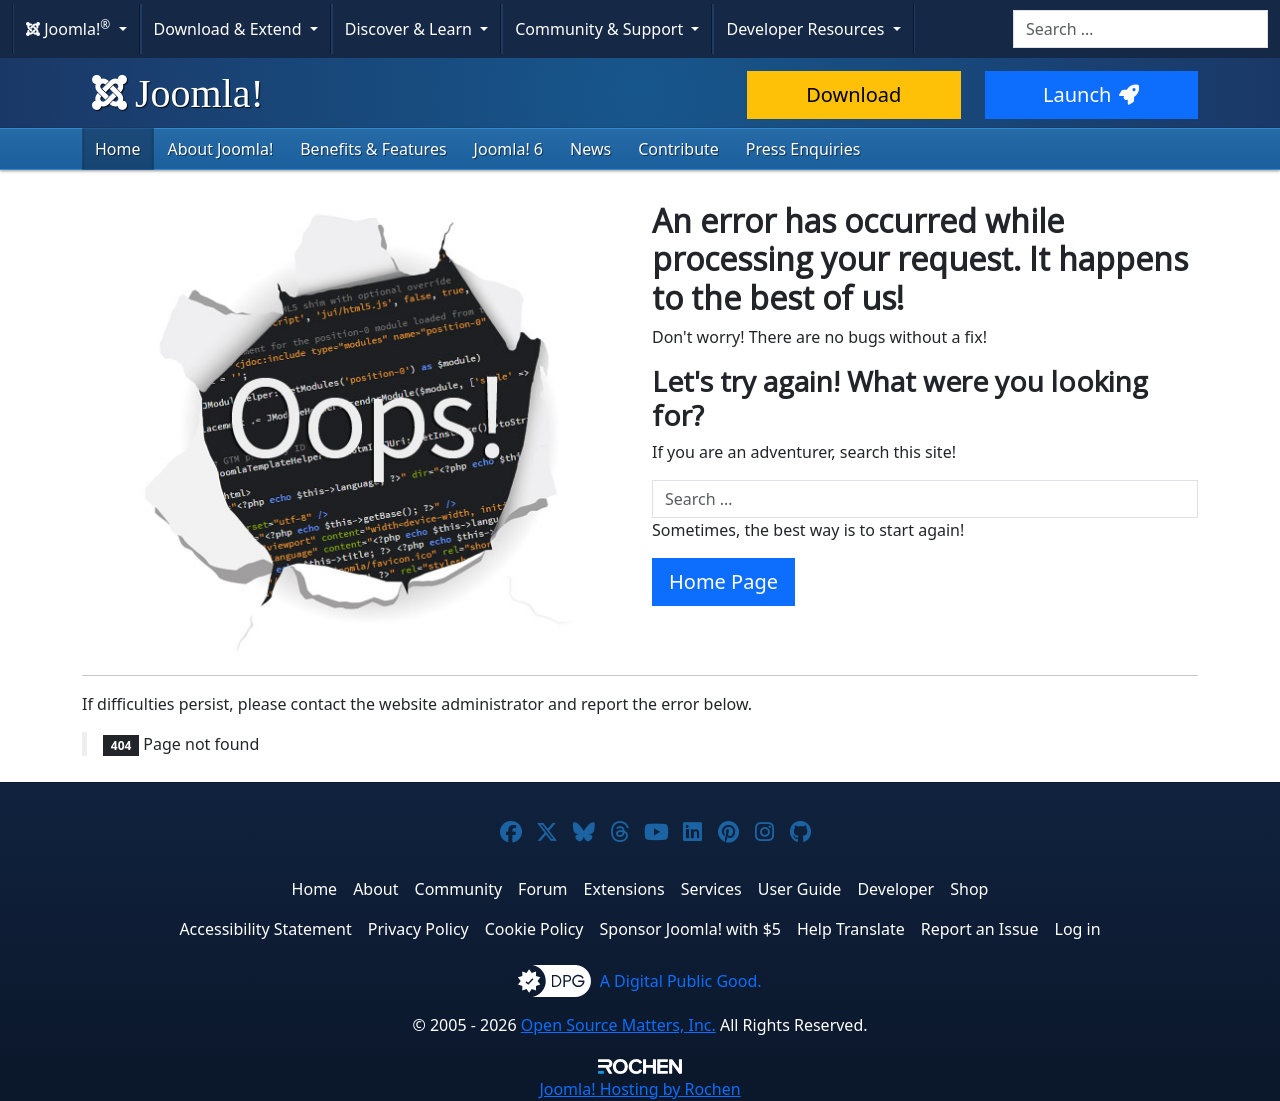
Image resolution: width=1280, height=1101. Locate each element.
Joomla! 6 (508, 149)
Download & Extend (230, 29)
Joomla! (178, 93)
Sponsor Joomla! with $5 (690, 929)
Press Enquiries (803, 149)
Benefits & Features (373, 149)
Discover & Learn (410, 29)
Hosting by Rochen (639, 1089)
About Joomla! (221, 149)
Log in (1078, 929)
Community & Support (601, 29)
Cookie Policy (534, 929)
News (590, 149)
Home (118, 149)
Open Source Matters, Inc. (618, 1025)
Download (853, 94)
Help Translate (851, 929)
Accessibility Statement (265, 929)
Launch (1091, 94)
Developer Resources (807, 29)
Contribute (678, 149)
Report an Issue (980, 929)
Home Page (723, 581)
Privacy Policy (418, 929)
